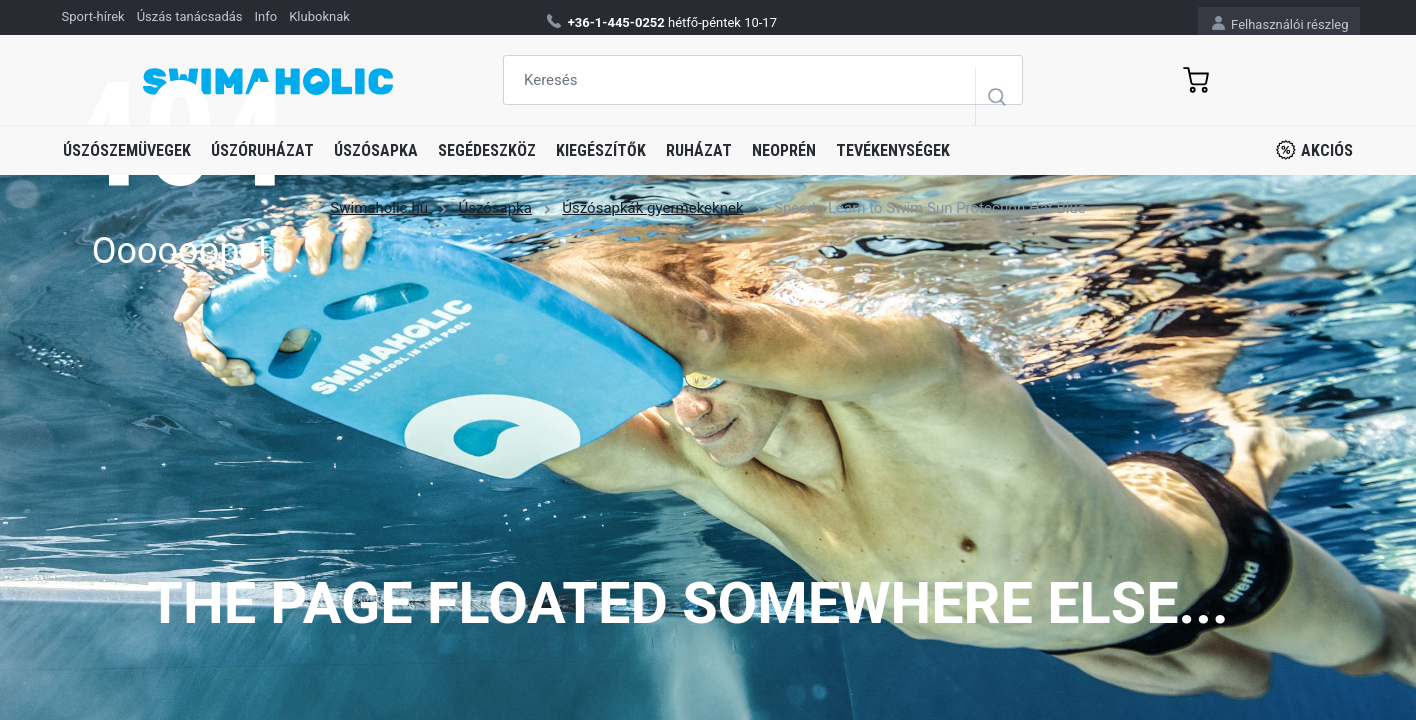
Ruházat (699, 150)
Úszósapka (376, 150)
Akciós (1314, 150)
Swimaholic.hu (379, 208)
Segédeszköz (487, 150)
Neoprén (784, 150)
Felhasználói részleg (1280, 23)
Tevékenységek (893, 150)
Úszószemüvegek (127, 150)
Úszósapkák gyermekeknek (652, 208)
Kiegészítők (601, 150)
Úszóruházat (262, 150)
